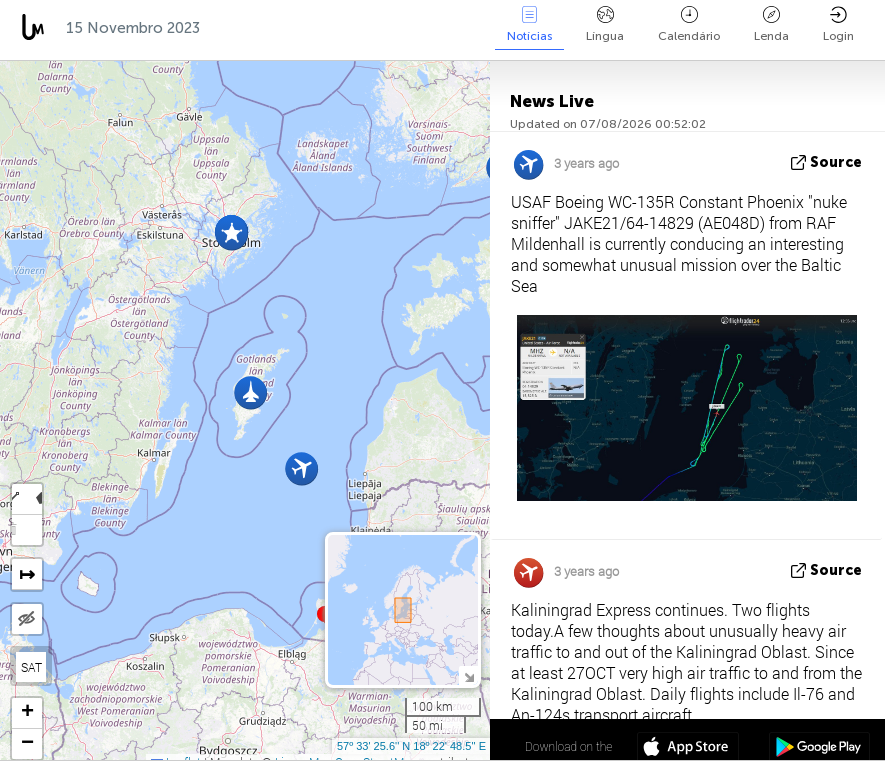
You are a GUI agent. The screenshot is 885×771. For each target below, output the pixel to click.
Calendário (689, 24)
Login (838, 24)
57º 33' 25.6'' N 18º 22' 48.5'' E (411, 746)
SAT (31, 667)
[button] (231, 233)
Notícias (529, 24)
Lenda (771, 24)
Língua (605, 24)
